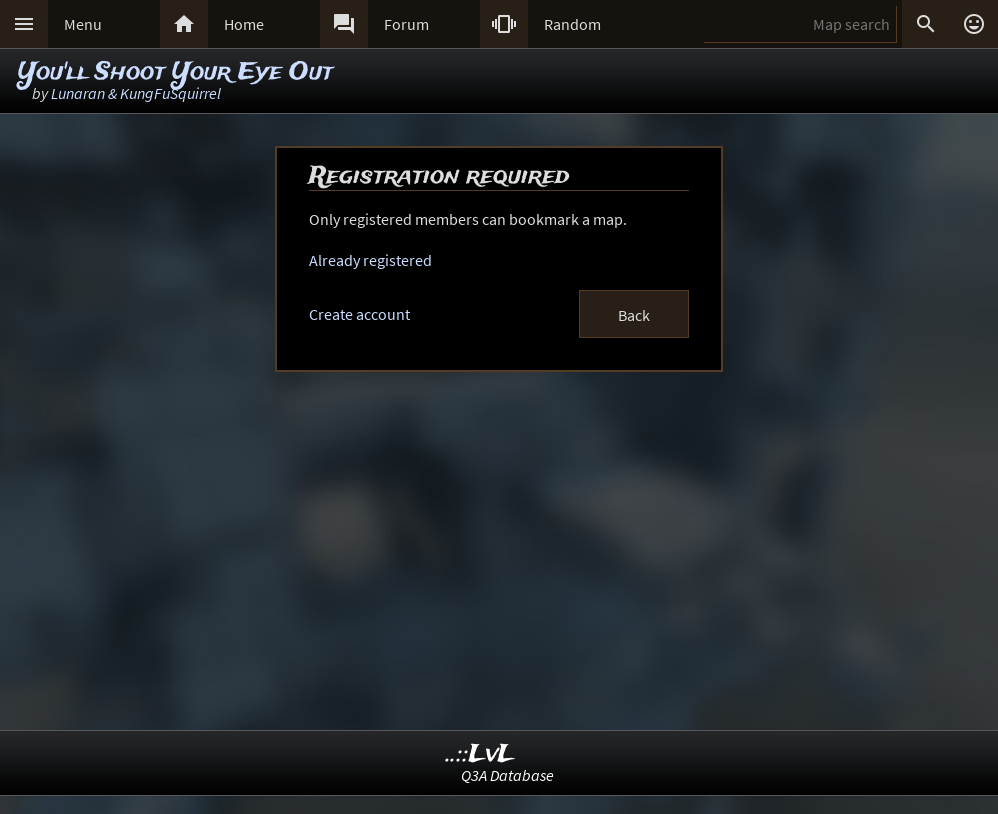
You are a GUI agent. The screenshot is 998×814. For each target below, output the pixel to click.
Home (244, 24)
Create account (359, 314)
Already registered (370, 260)
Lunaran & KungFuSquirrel (136, 93)
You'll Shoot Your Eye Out (175, 72)
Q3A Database (507, 775)
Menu (83, 24)
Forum (406, 24)
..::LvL (480, 754)
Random (572, 24)
